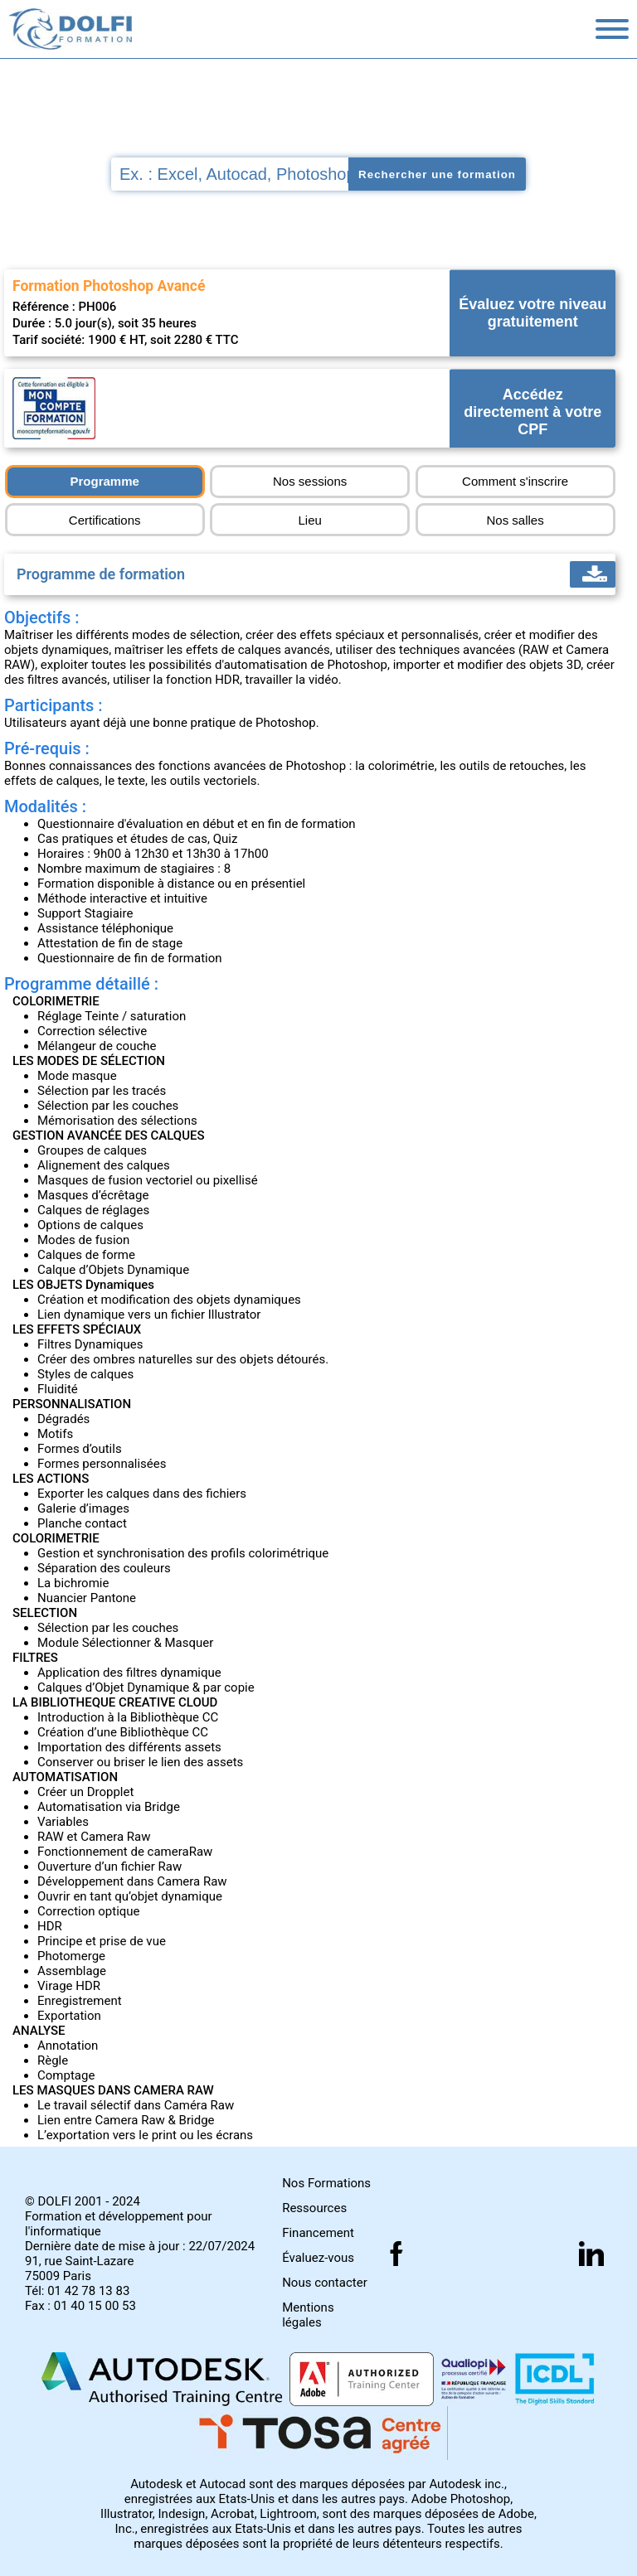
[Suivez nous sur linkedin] (591, 2253)
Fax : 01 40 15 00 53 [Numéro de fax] (80, 2305)
